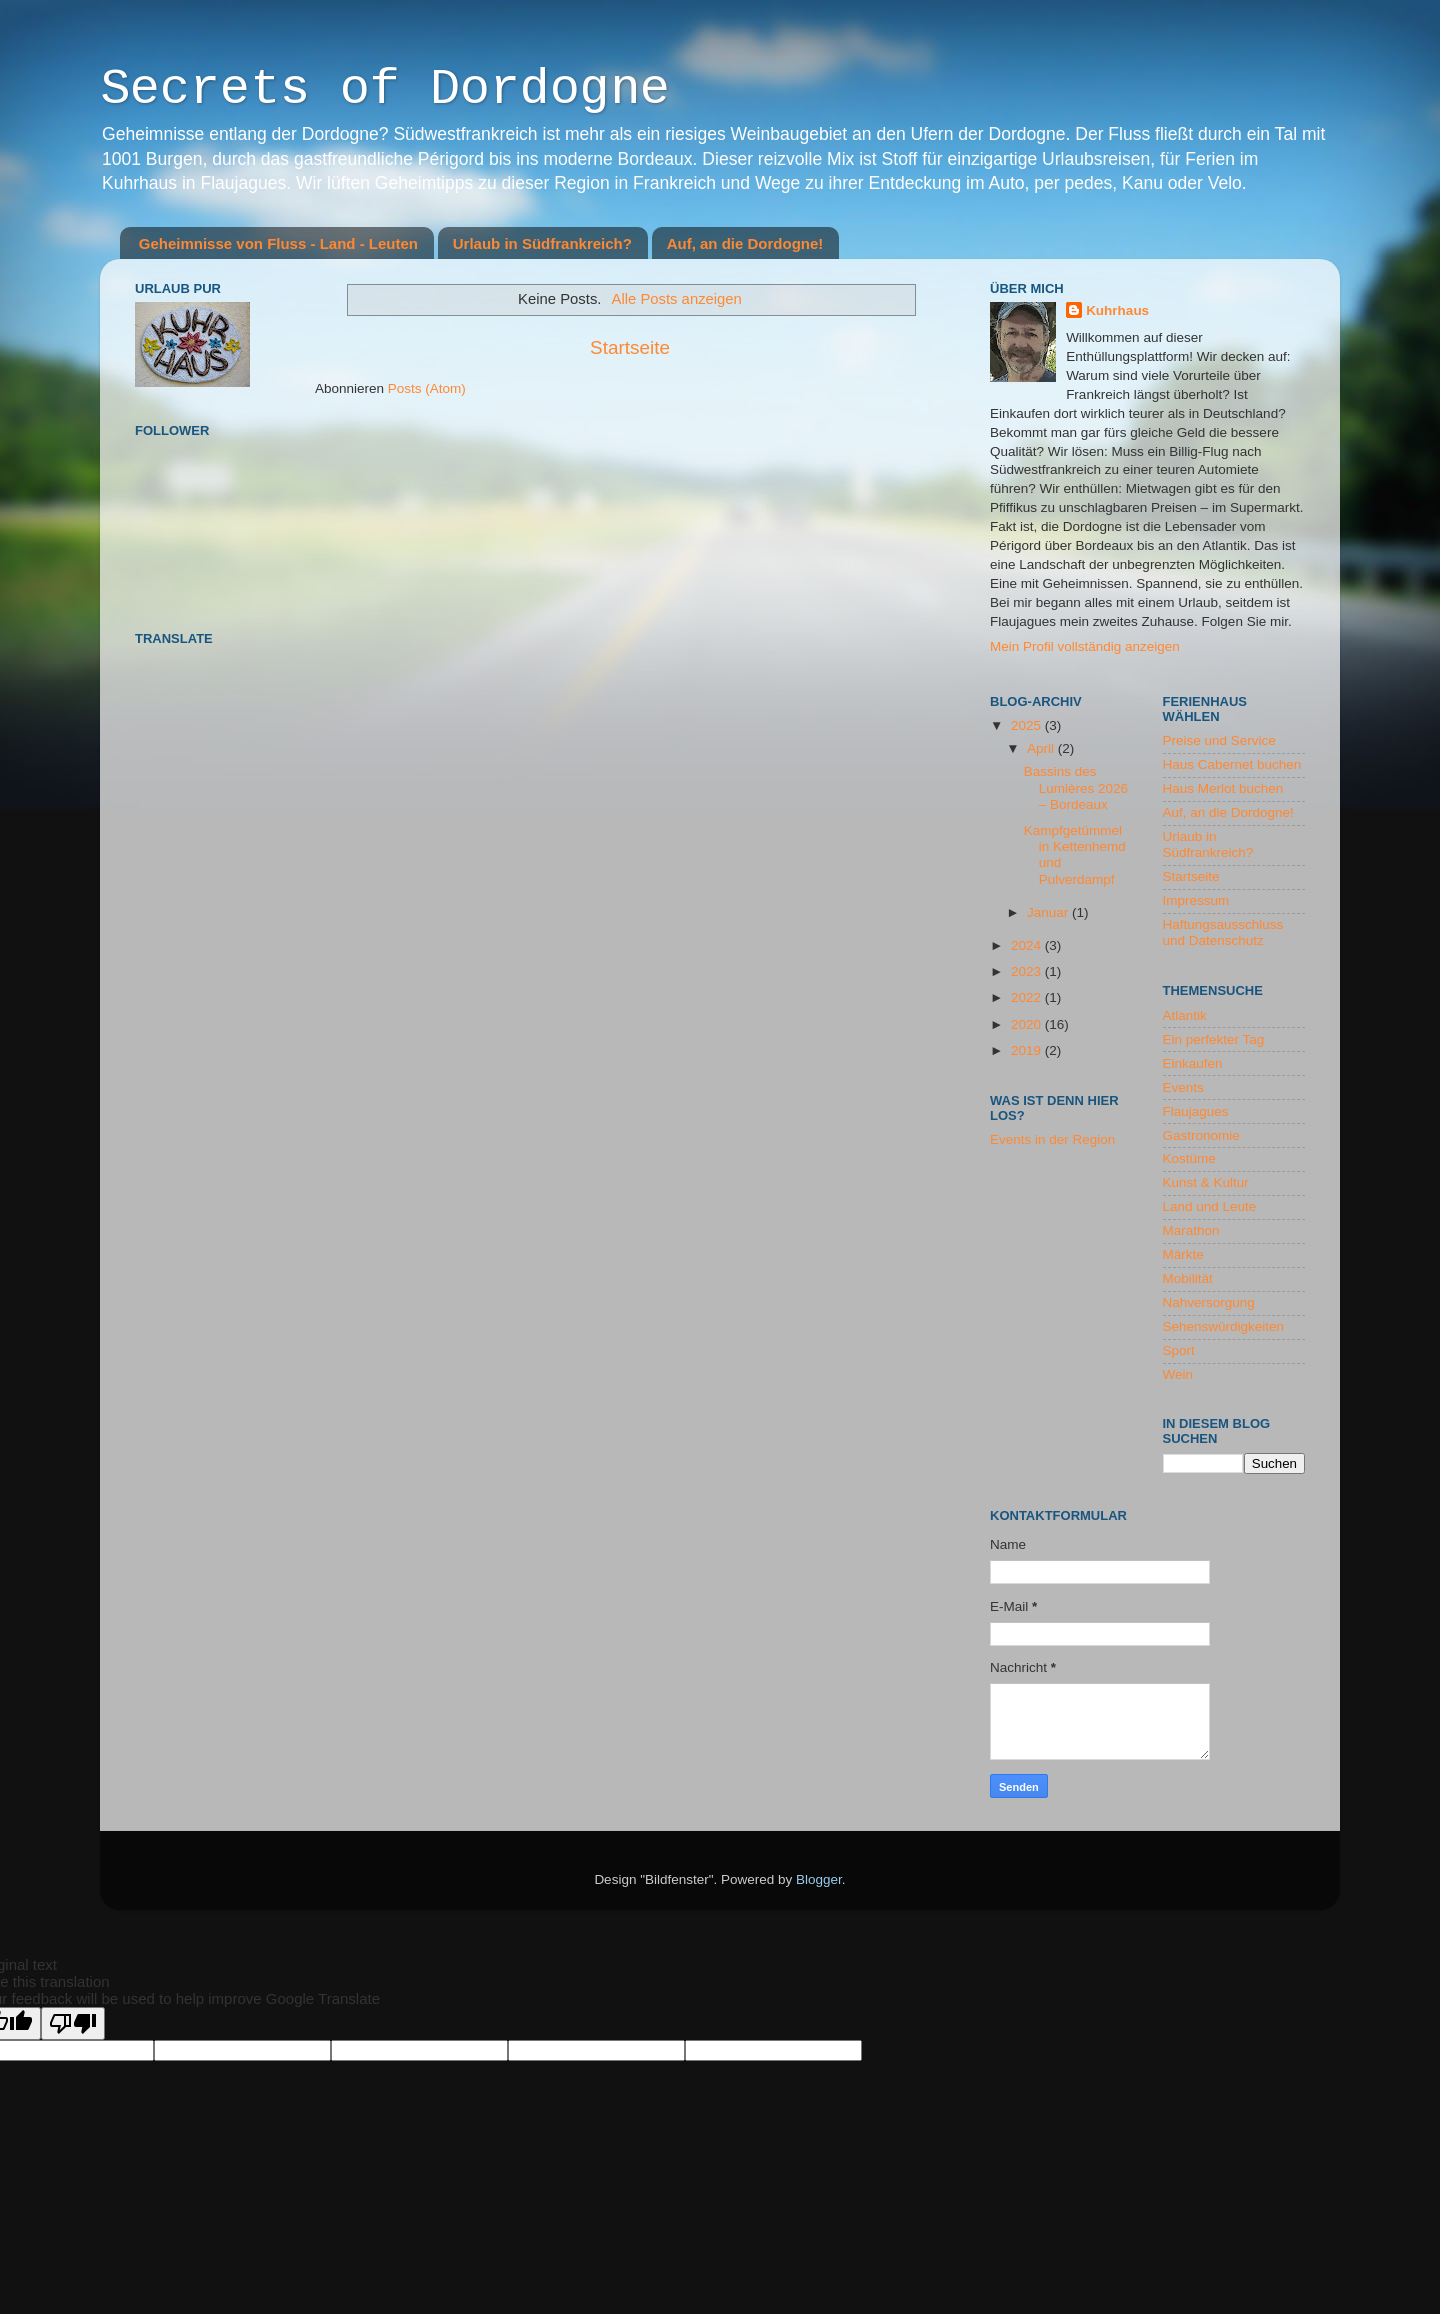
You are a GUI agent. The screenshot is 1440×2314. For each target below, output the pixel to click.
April (1042, 748)
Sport (1179, 1350)
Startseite (630, 347)
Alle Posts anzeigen (677, 299)
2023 (1028, 971)
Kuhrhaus (1117, 310)
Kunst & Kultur (1206, 1182)
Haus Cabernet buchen (1232, 764)
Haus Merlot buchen (1223, 788)
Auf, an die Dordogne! (745, 243)
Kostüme (1189, 1158)
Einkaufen (1193, 1063)
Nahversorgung (1209, 1302)
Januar (1049, 912)
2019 (1028, 1050)
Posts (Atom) (427, 388)
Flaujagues (1196, 1111)
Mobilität (1188, 1278)
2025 (1028, 725)
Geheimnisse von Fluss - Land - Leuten (278, 243)
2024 (1028, 945)
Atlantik (1185, 1015)
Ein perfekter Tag (1214, 1039)
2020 (1028, 1024)
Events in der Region (1052, 1139)
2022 (1028, 997)
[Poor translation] (73, 2023)
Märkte (1183, 1254)
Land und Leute (1210, 1206)
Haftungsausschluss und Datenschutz (1223, 932)
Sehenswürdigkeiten (1224, 1326)
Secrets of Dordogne (385, 92)
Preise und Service (1219, 740)
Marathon (1191, 1230)
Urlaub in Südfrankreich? (542, 243)
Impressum (1196, 900)
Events (1183, 1087)
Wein (1178, 1374)
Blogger (819, 1879)
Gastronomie (1201, 1135)
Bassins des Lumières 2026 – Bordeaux (1076, 787)
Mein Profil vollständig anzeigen (1085, 646)
